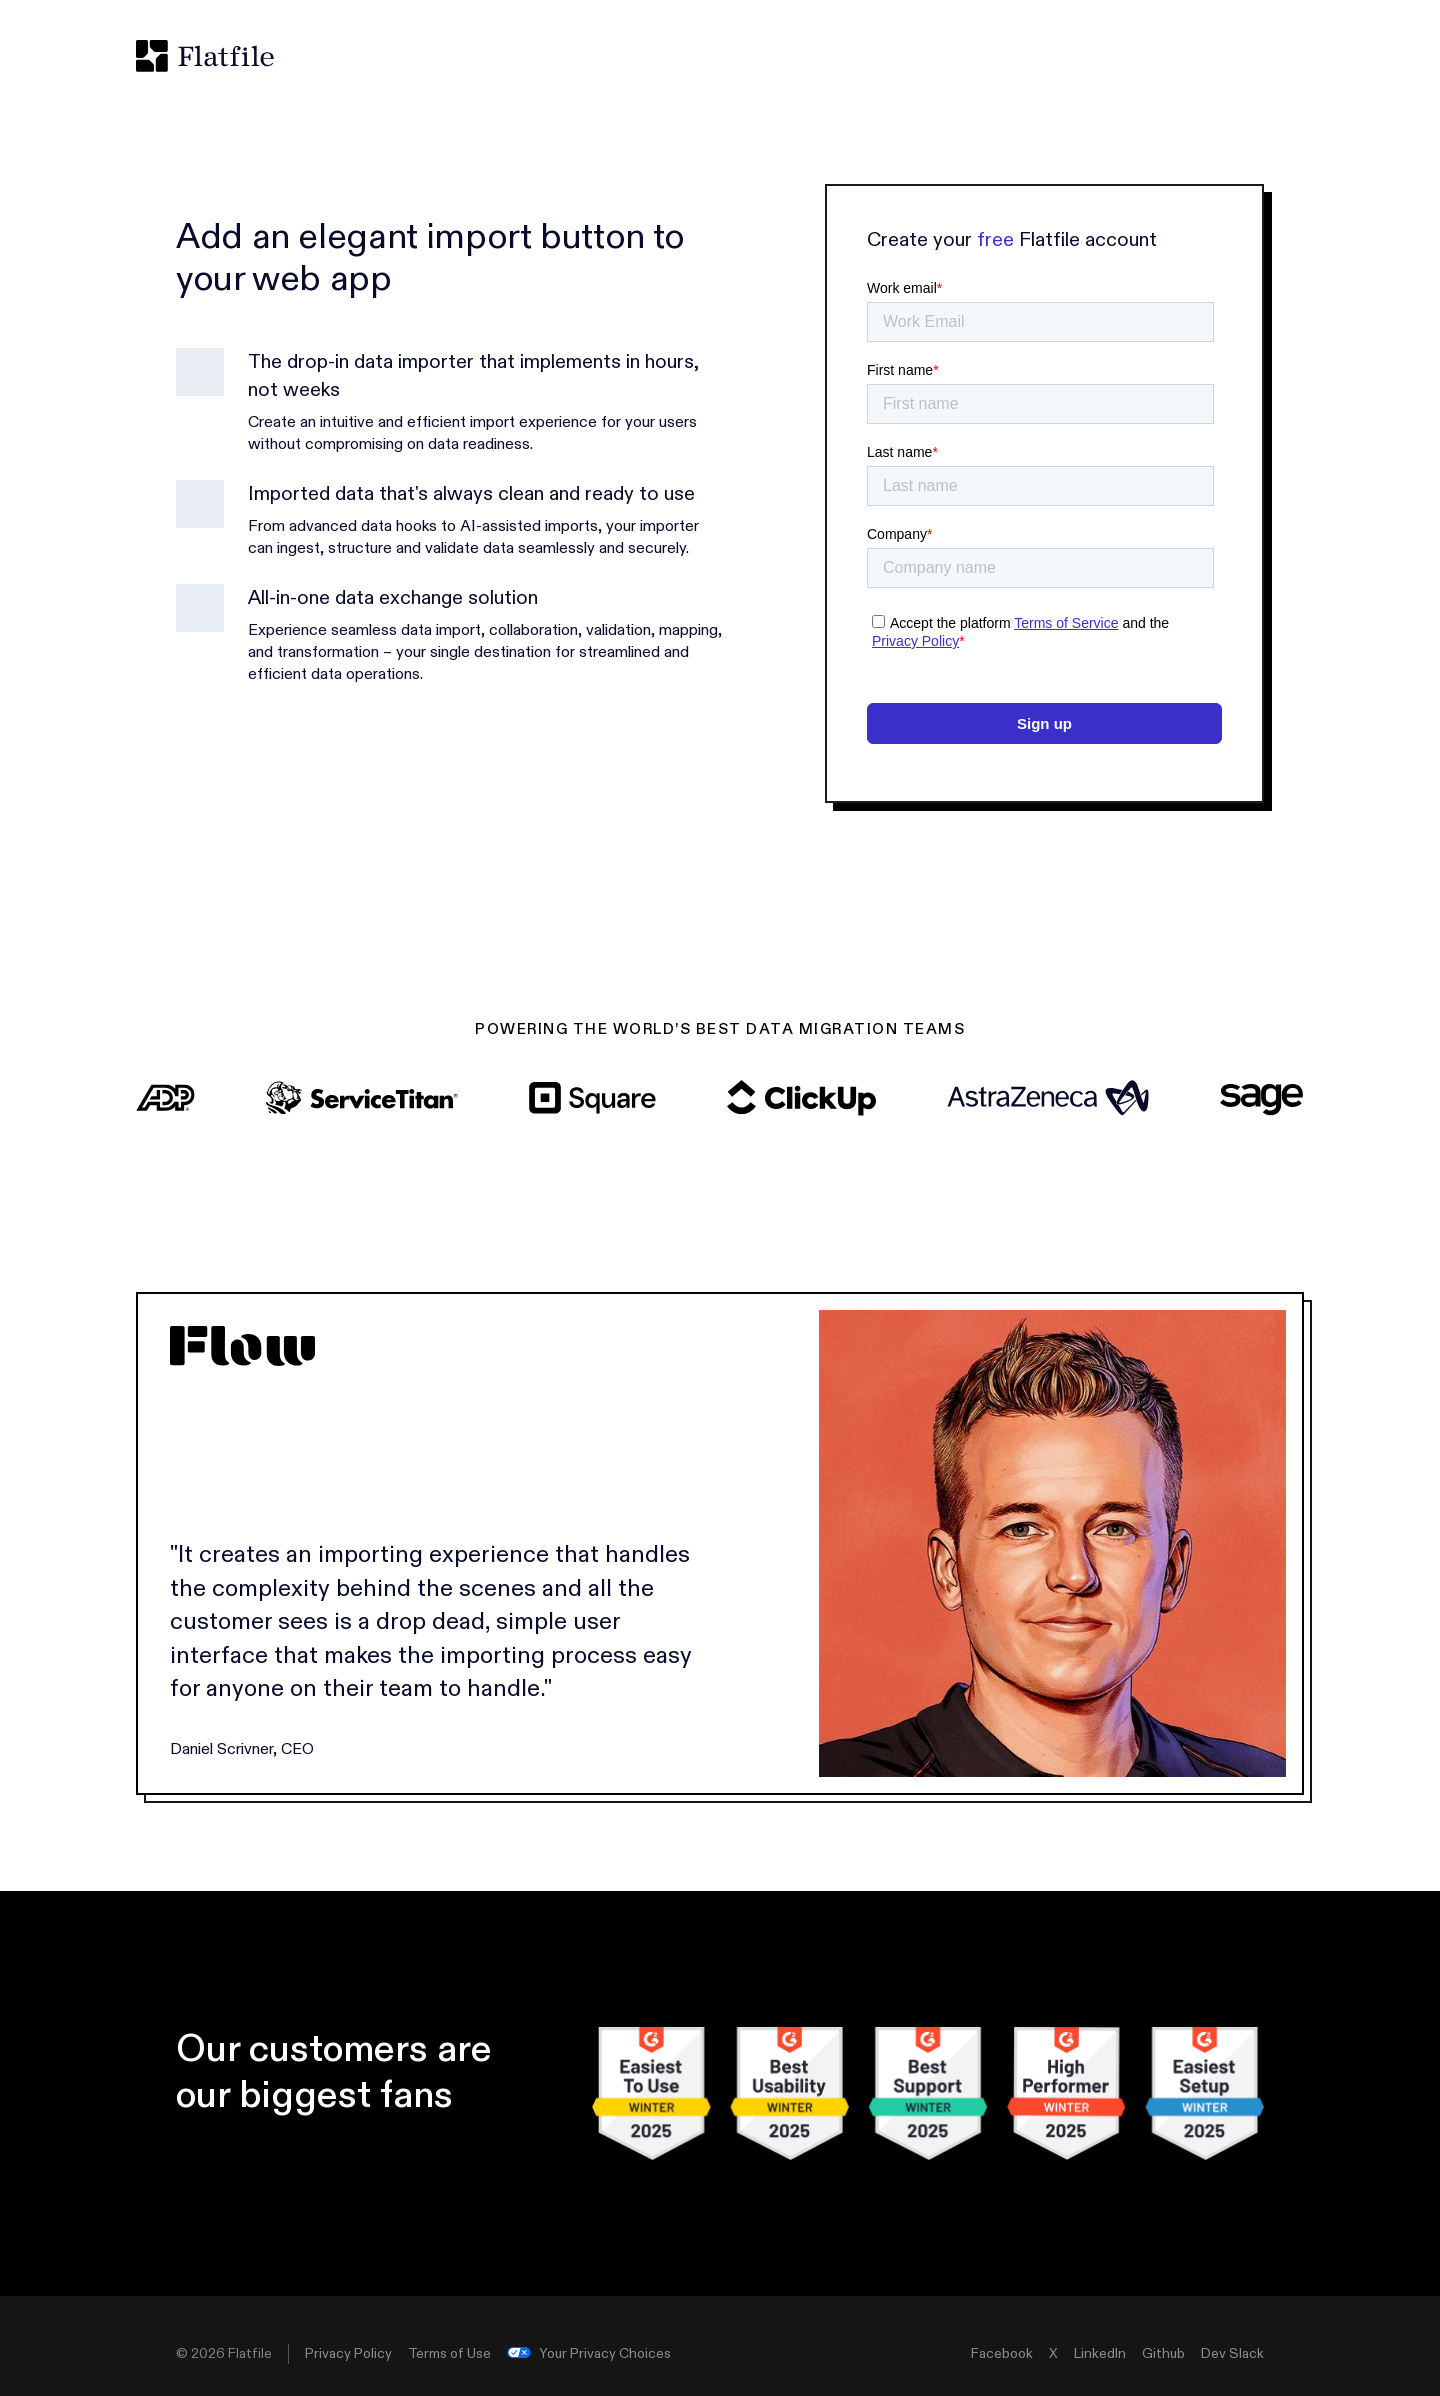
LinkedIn (1100, 2354)
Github (1163, 2354)
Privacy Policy (348, 2354)
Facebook (1002, 2354)
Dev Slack (1232, 2354)
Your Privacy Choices (589, 2354)
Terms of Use (449, 2354)
